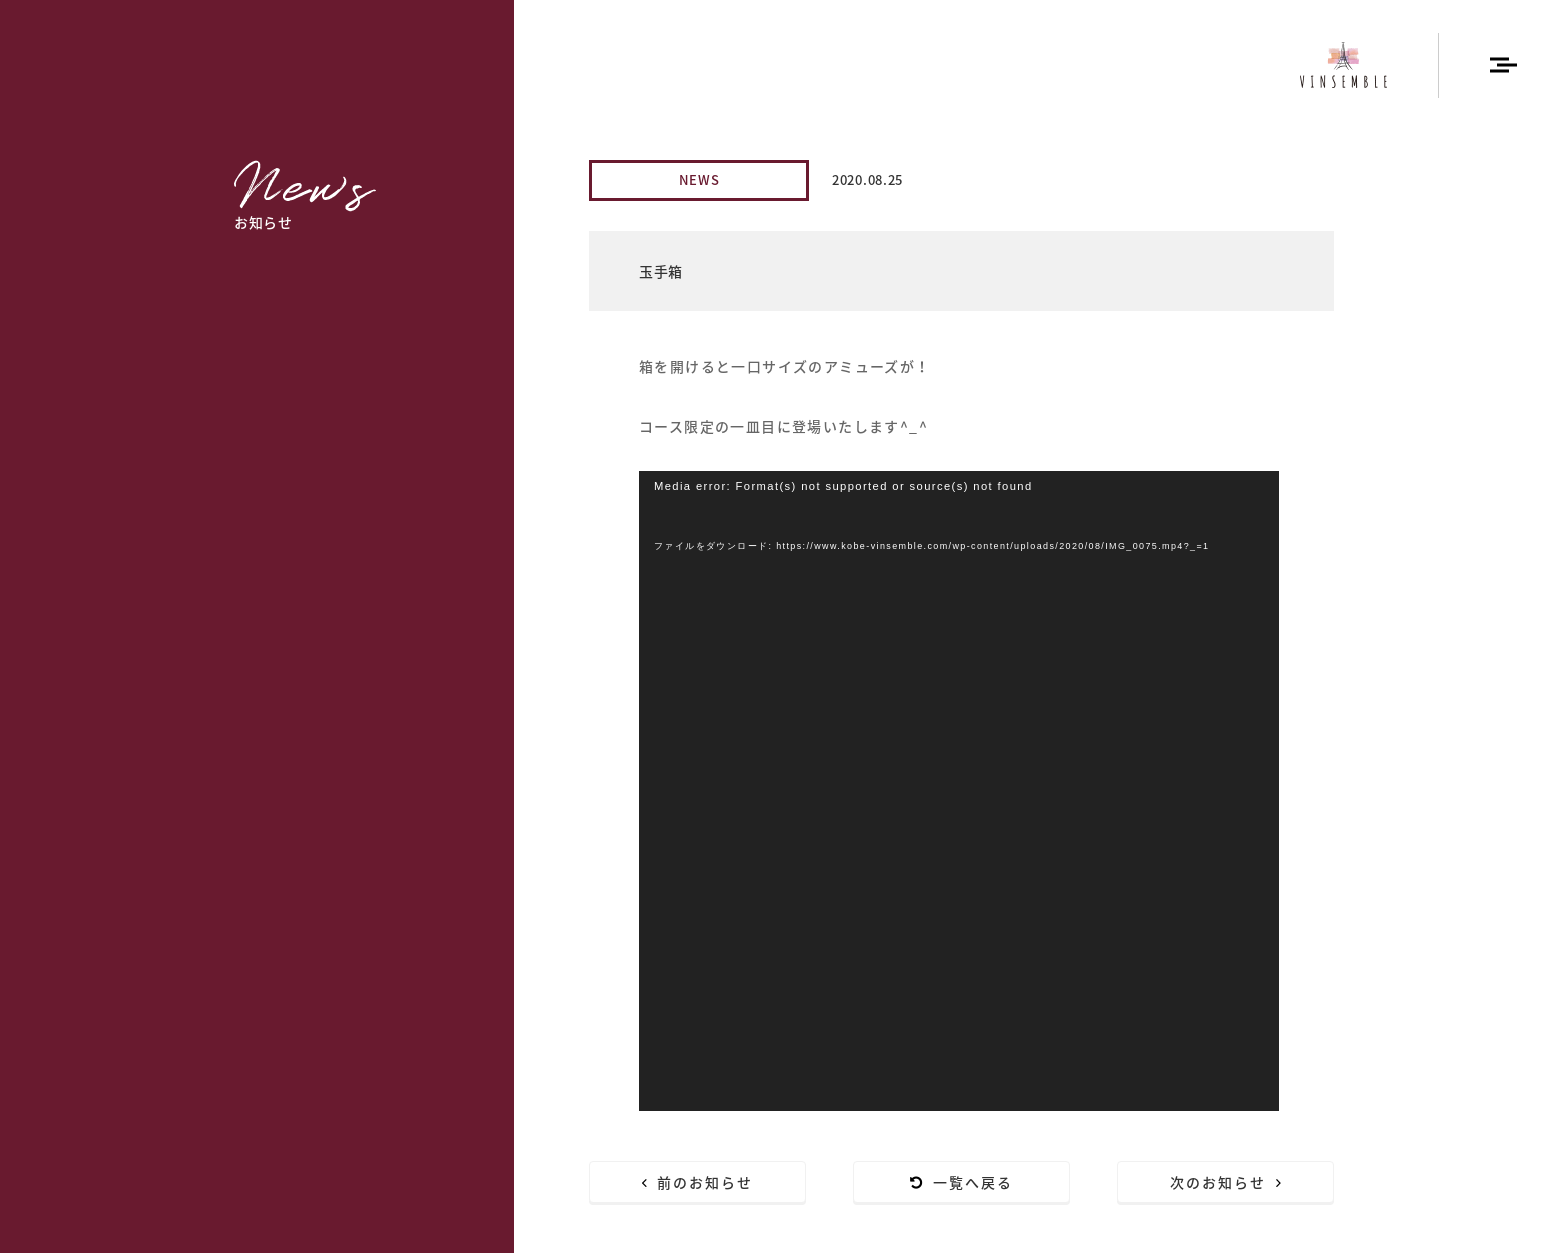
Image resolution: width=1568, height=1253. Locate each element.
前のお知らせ (698, 1182)
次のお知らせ (1226, 1182)
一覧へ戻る (962, 1182)
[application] (959, 791)
